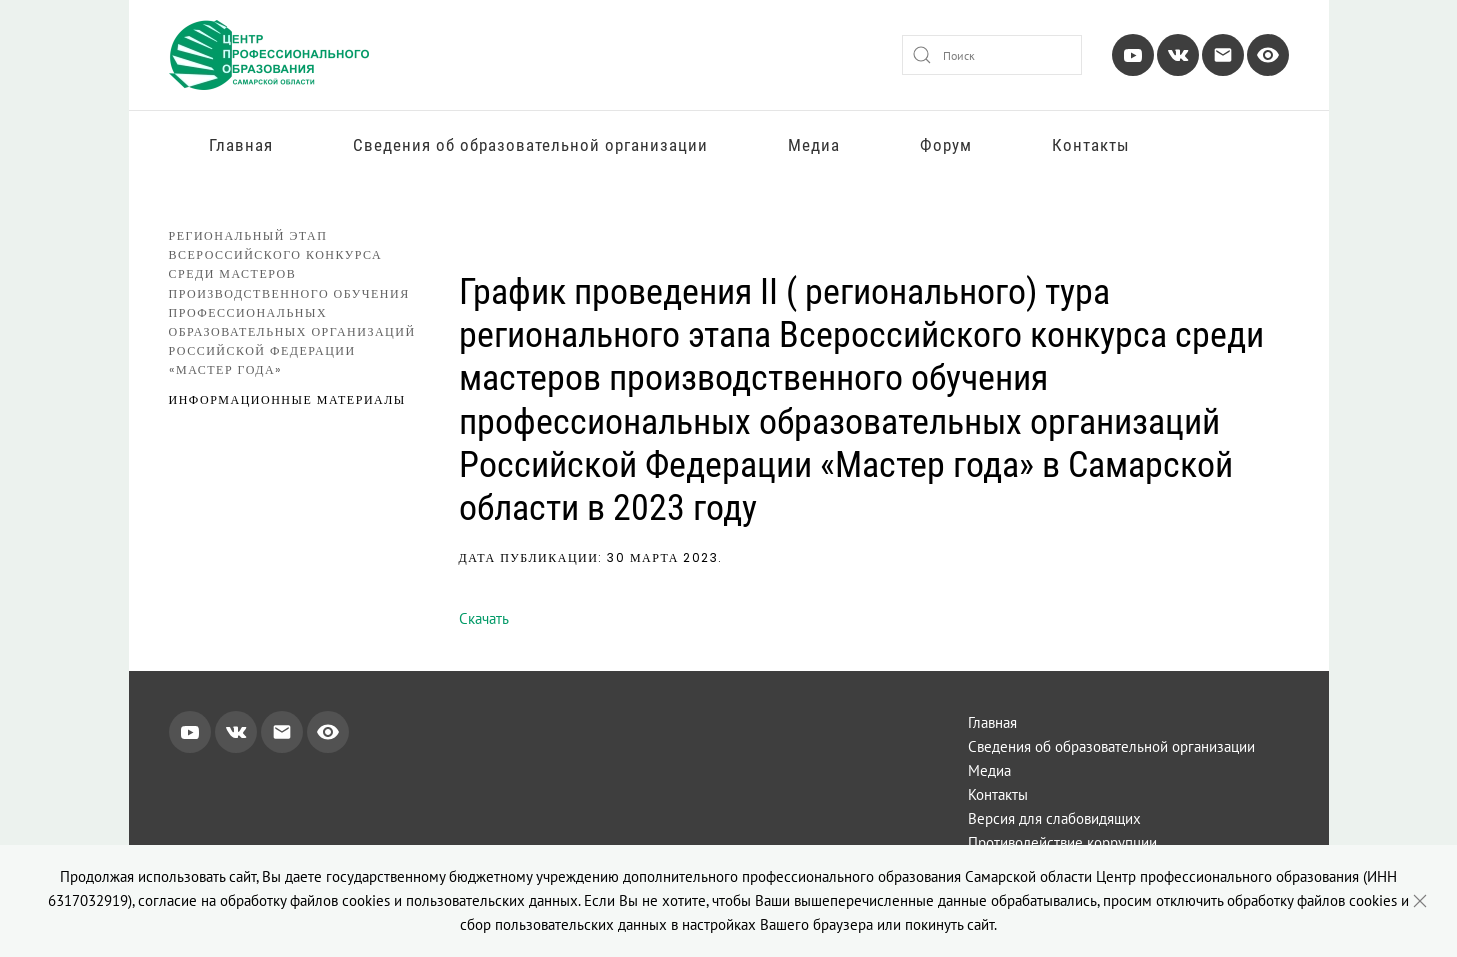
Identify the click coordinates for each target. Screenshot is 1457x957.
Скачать (484, 618)
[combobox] (992, 55)
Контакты (1091, 145)
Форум (946, 145)
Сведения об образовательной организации (530, 145)
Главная (241, 145)
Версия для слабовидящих (1054, 818)
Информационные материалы (287, 399)
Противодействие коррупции (1062, 842)
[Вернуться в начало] (269, 55)
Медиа (814, 145)
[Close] (1420, 901)
